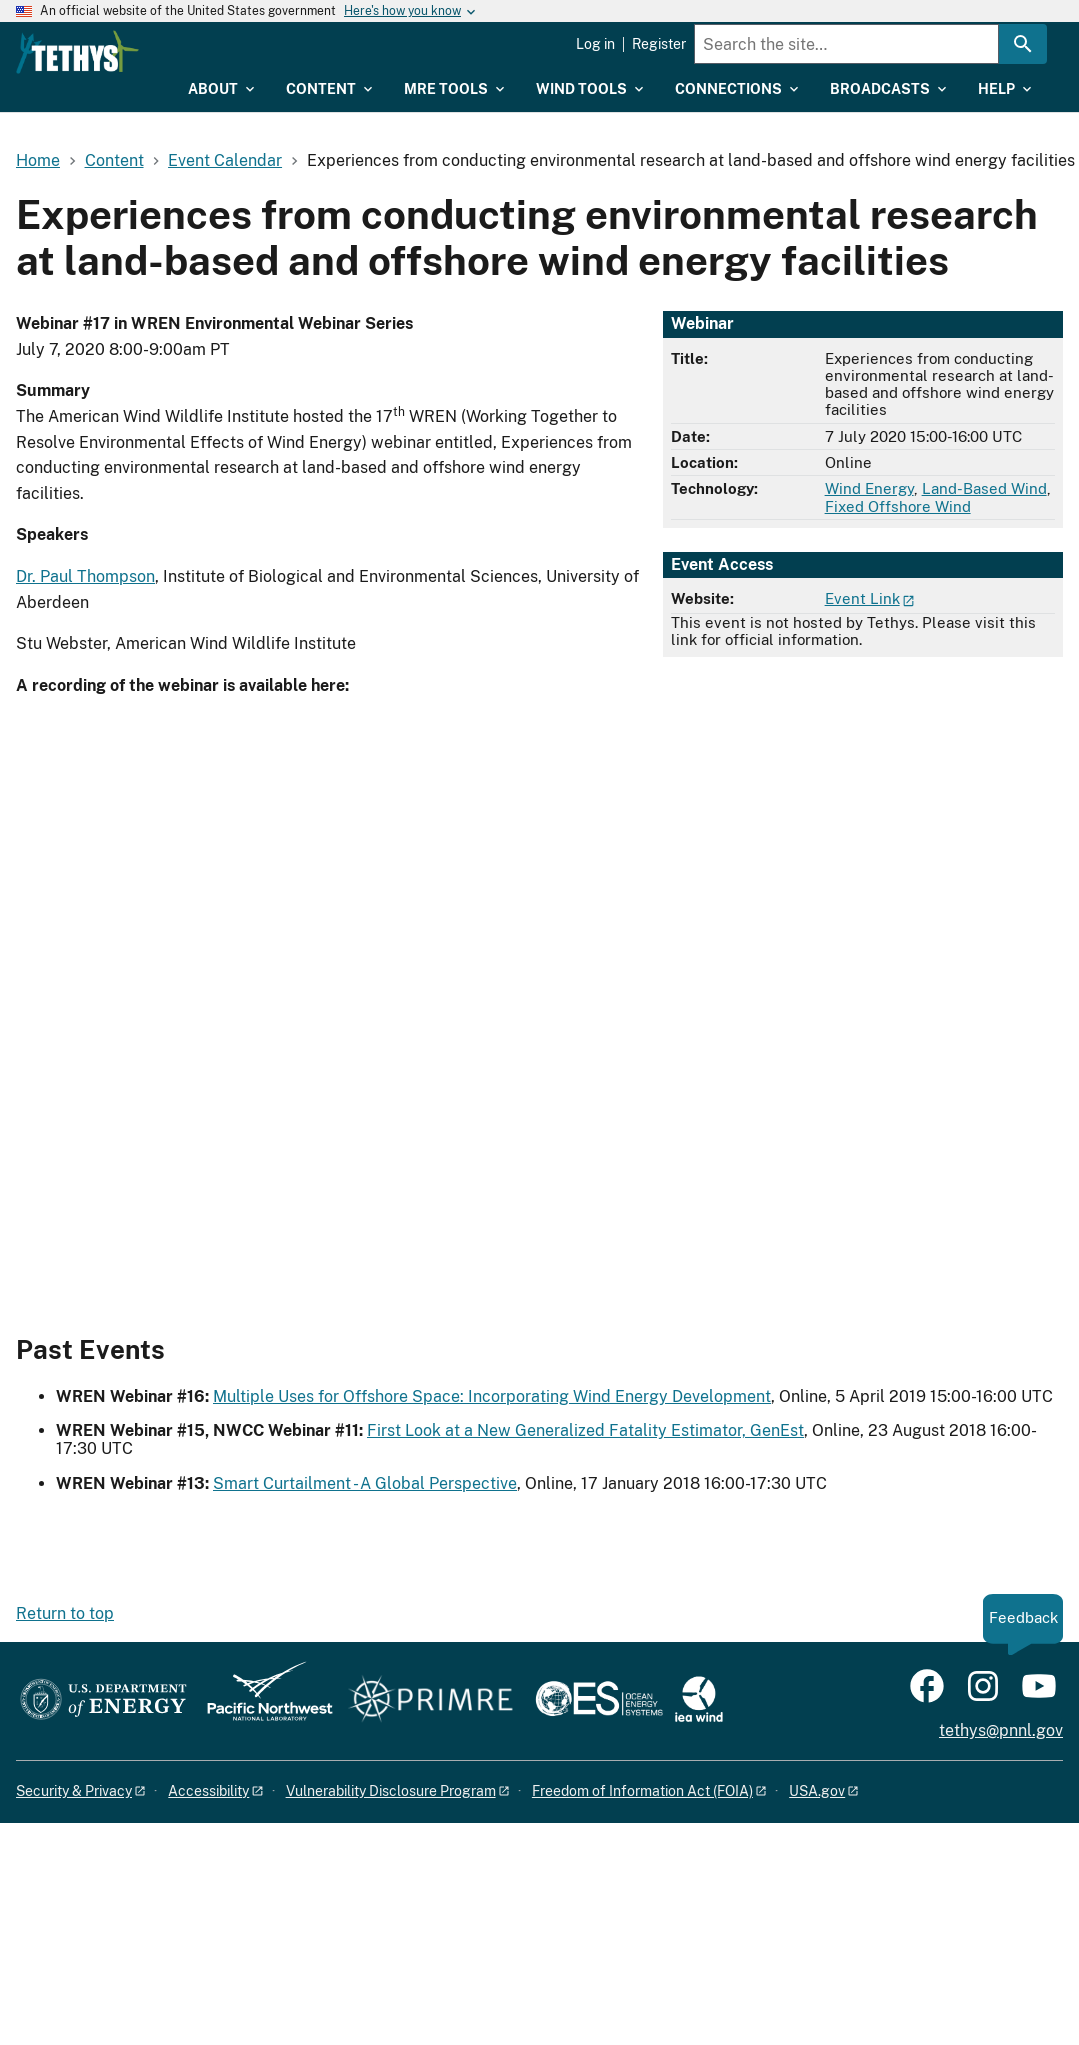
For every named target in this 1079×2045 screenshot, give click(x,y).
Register (659, 44)
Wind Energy (869, 488)
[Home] (189, 52)
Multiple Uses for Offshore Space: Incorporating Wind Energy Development (492, 1396)
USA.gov (817, 1791)
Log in (595, 44)
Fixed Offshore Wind (898, 506)
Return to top (65, 1613)
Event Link (862, 598)
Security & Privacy (74, 1791)
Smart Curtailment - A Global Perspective (365, 1483)
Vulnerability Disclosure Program (391, 1791)
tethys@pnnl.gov (1001, 1730)
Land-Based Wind (984, 488)
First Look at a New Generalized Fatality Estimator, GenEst (585, 1430)
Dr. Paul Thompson (85, 576)
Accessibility (208, 1791)
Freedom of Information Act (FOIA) (642, 1791)
